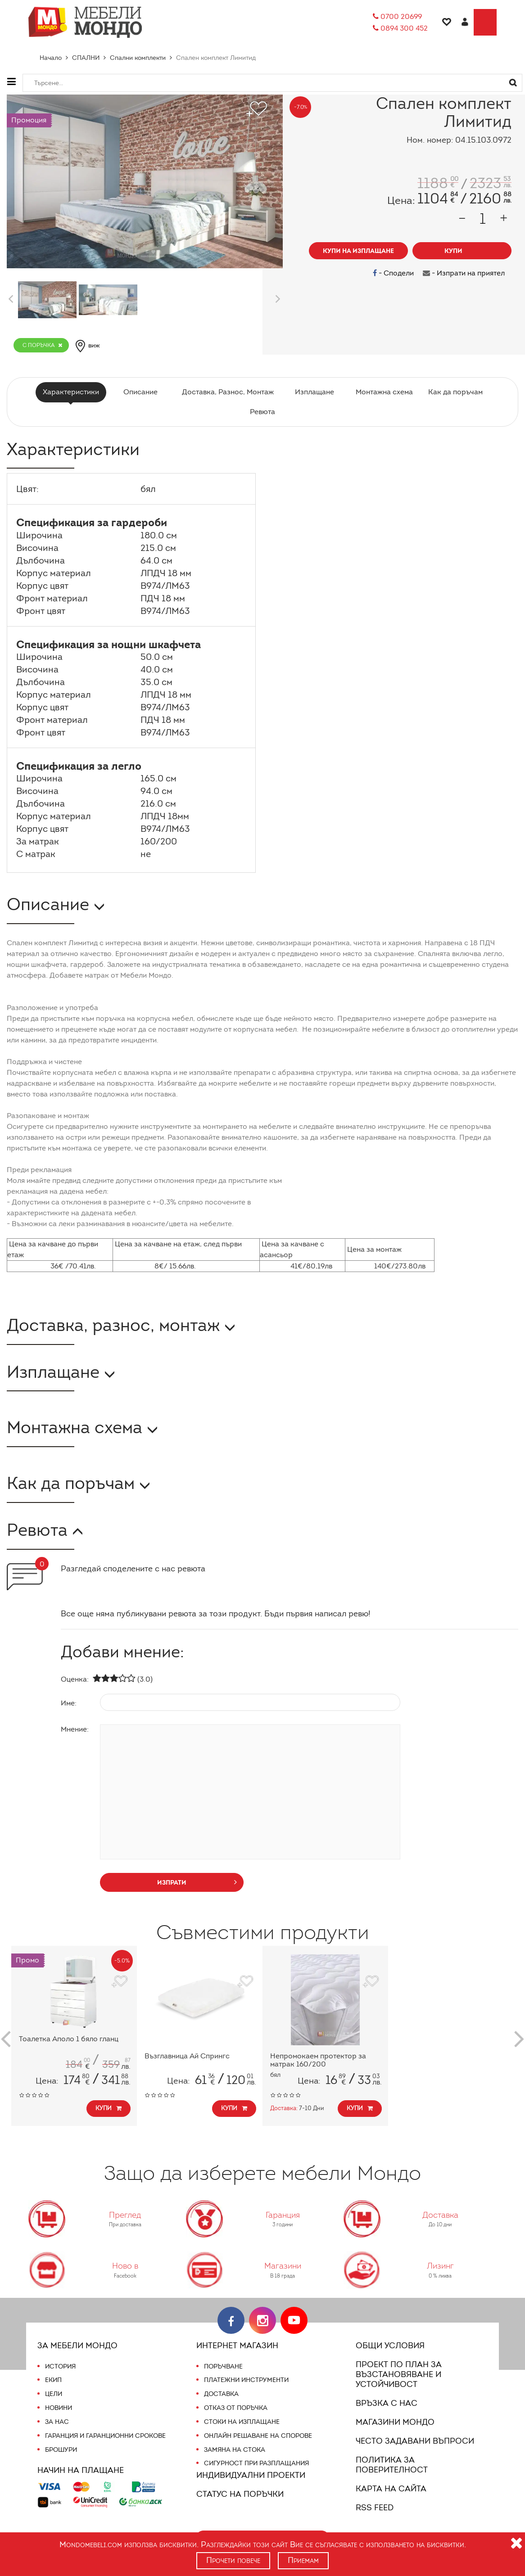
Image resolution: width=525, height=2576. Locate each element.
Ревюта (262, 411)
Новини (58, 2407)
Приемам (304, 2560)
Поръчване (224, 2366)
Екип (53, 2379)
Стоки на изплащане (240, 2421)
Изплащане (313, 392)
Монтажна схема (382, 392)
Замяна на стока (233, 2449)
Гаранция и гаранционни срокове (105, 2435)
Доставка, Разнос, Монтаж (227, 392)
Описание (141, 392)
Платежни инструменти (246, 2379)
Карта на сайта (390, 2478)
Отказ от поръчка (235, 2407)
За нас (56, 2421)
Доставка (220, 2393)
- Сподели (396, 273)
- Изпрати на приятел (465, 273)
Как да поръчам (452, 392)
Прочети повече (233, 2560)
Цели (54, 2393)
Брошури (61, 2449)
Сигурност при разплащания (256, 2463)
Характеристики (73, 392)
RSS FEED (376, 2497)
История (60, 2366)
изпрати (197, 1882)
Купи (109, 2108)
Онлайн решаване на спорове (258, 2435)
